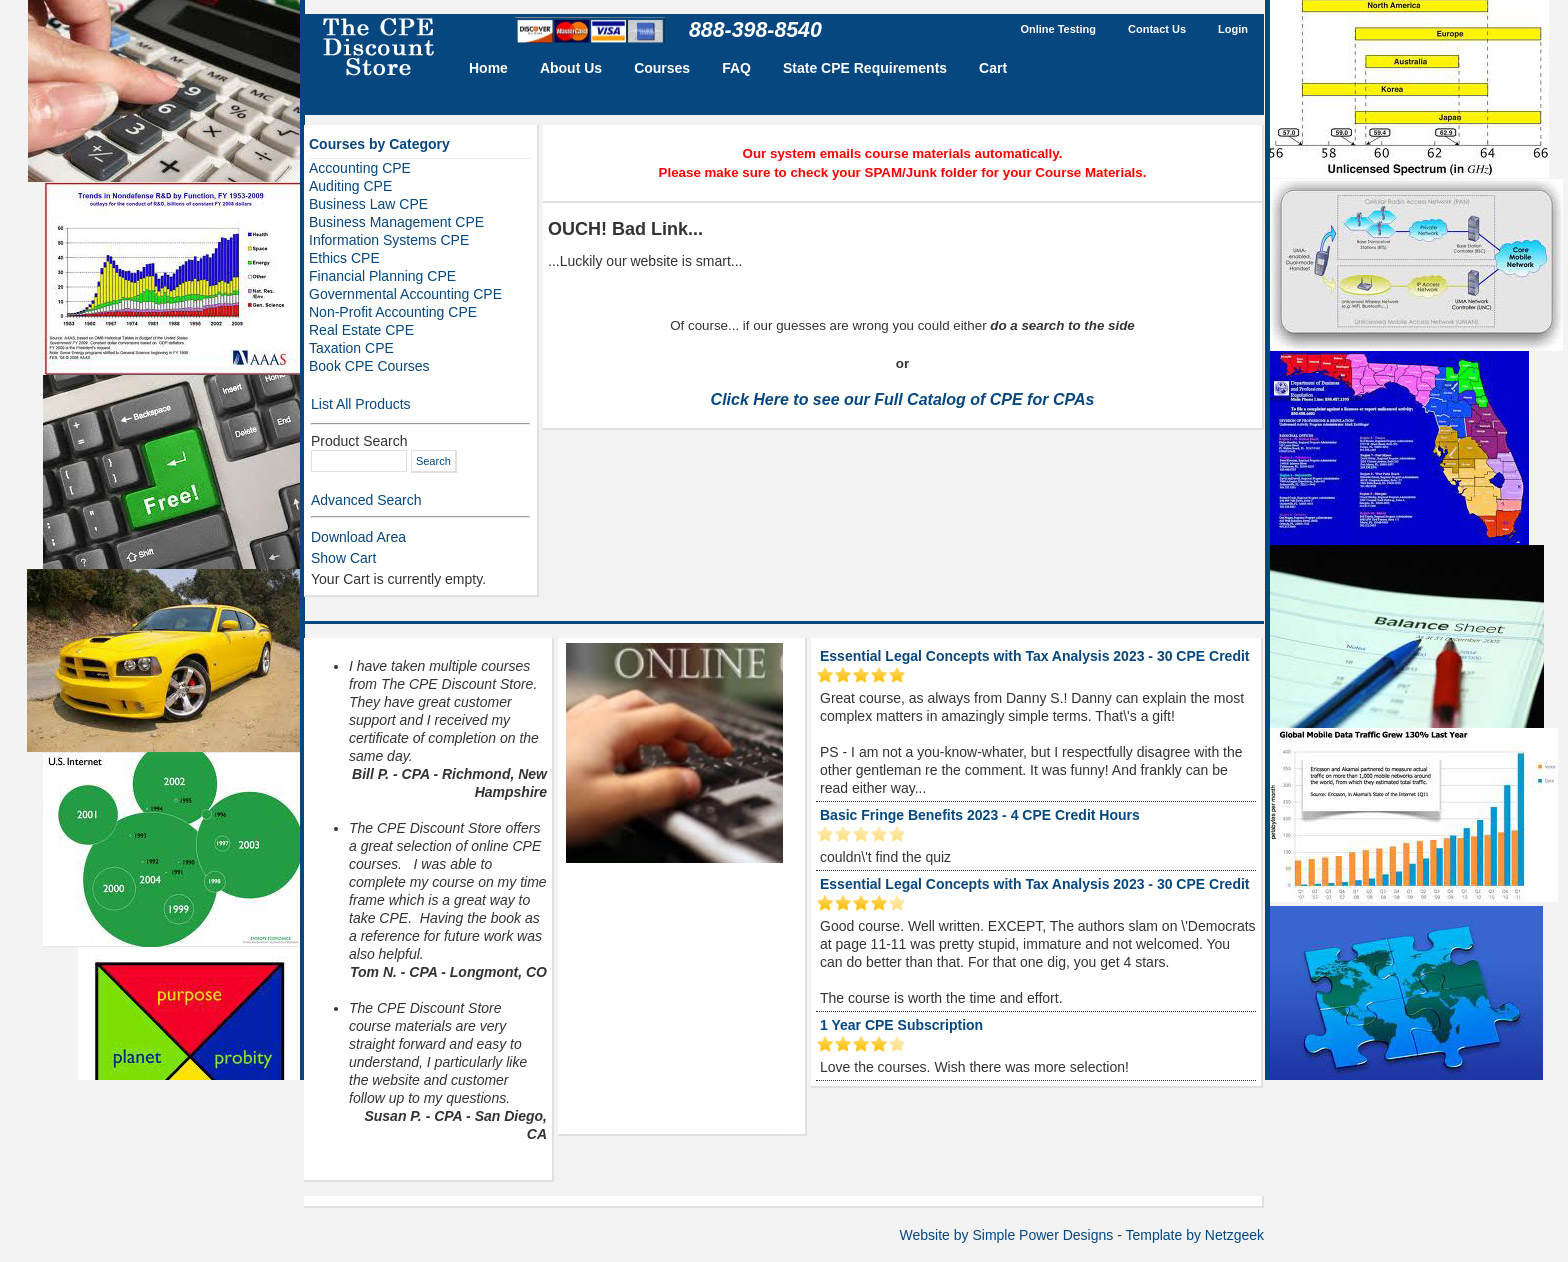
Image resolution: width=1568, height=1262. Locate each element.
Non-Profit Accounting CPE (393, 312)
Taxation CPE (351, 348)
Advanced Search (366, 500)
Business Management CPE (396, 222)
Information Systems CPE (389, 240)
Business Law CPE (368, 204)
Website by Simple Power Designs (1007, 1235)
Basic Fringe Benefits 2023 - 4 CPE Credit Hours (980, 815)
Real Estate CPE (361, 330)
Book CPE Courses (369, 366)
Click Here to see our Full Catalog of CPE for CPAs (903, 399)
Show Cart (343, 558)
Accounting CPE (360, 168)
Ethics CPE (344, 258)
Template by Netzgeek (1194, 1235)
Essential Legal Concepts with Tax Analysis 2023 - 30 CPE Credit (1034, 656)
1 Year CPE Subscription (901, 1025)
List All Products (361, 404)
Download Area (358, 537)
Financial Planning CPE (382, 276)
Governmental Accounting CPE (405, 294)
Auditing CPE (350, 186)
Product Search (359, 441)
